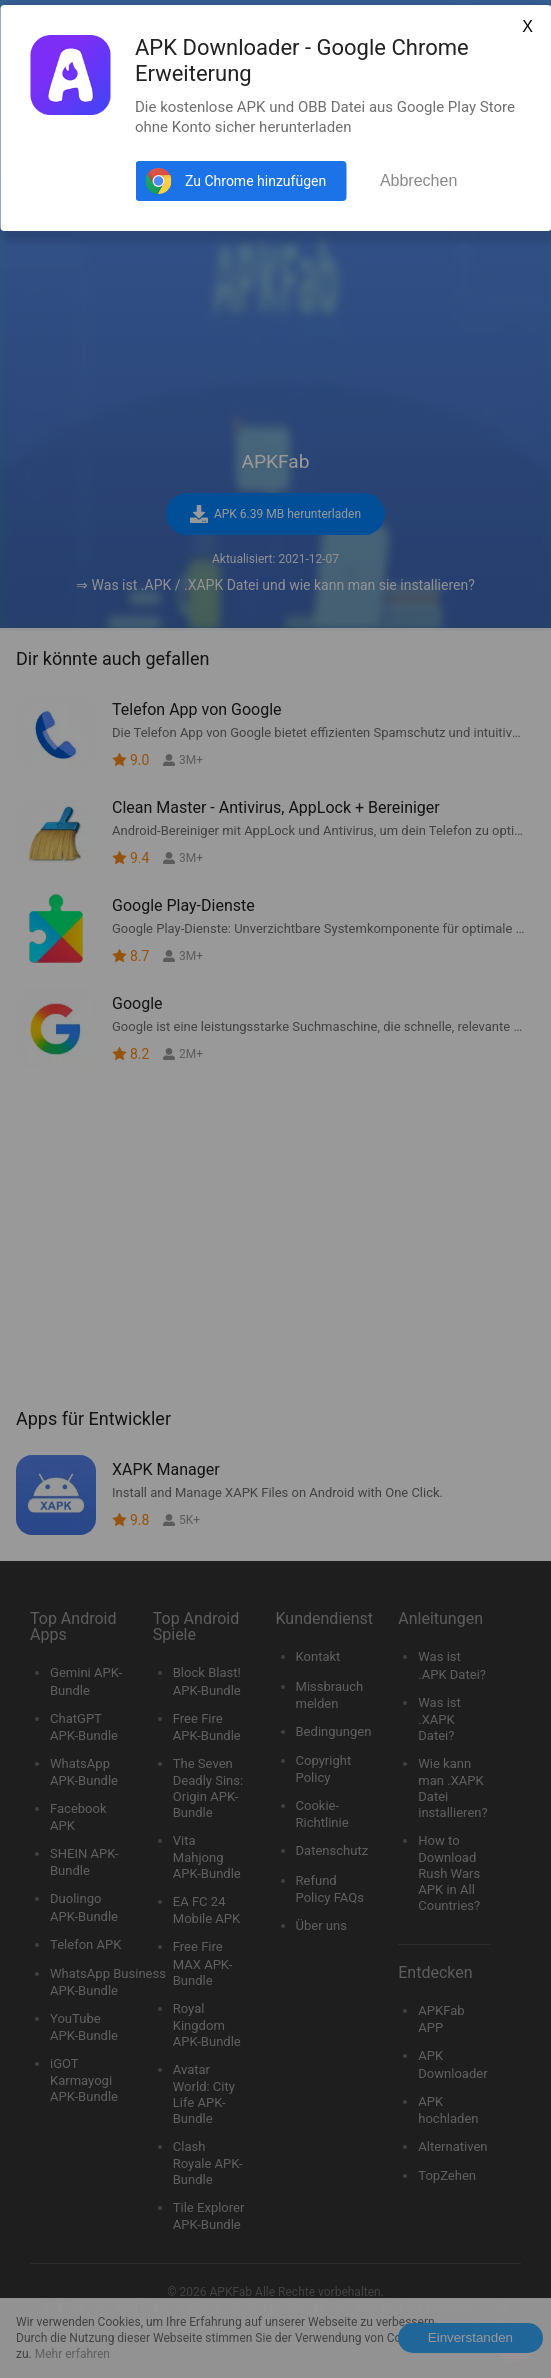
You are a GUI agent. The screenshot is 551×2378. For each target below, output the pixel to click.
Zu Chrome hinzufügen (255, 181)
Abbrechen (418, 180)
